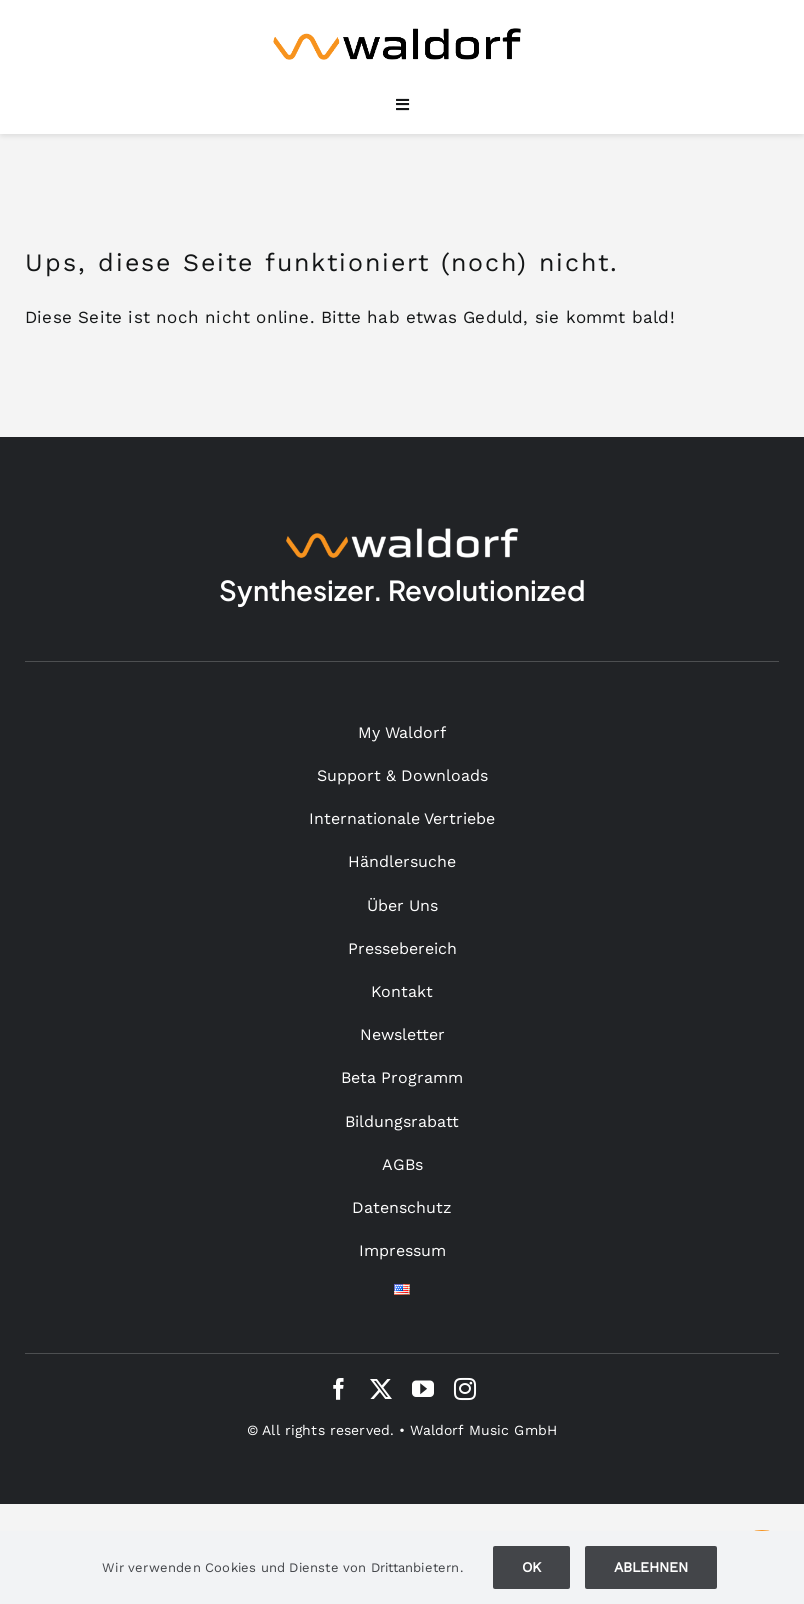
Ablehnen (651, 1567)
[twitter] (381, 1389)
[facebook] (339, 1389)
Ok (531, 1567)
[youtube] (423, 1389)
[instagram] (465, 1389)
